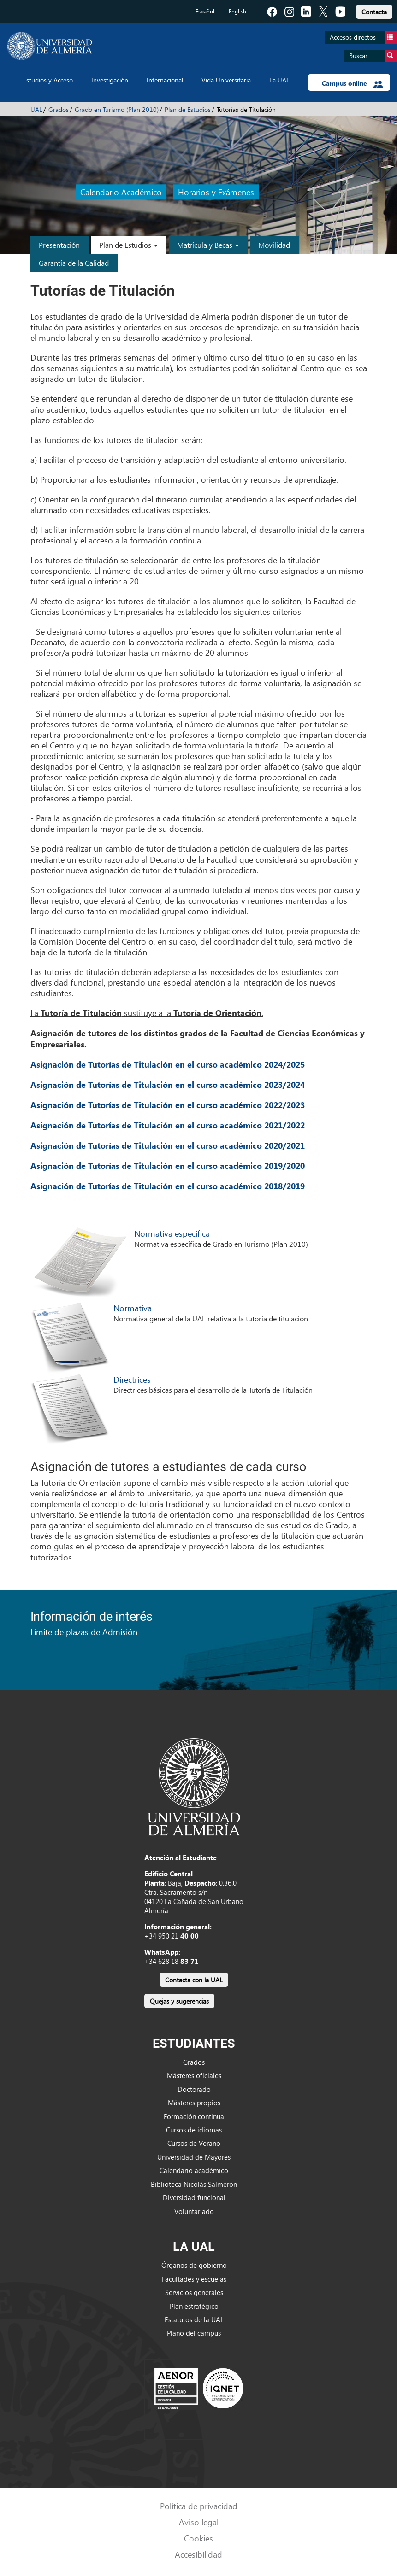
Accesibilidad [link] (198, 2554)
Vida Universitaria (226, 80)
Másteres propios (194, 2102)
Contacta (374, 11)
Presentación (59, 245)
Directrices (132, 1379)
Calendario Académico (121, 192)
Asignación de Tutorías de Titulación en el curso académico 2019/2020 (167, 1165)
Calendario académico (194, 2170)
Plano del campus (194, 2332)
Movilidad (274, 245)
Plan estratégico (194, 2306)
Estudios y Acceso (48, 80)
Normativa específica (172, 1233)
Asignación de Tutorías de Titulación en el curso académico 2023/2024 (167, 1084)
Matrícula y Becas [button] (208, 245)
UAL (36, 109)
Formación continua (194, 2116)
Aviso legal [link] (199, 2522)
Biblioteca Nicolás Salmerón (194, 2184)
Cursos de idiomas (194, 2129)
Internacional (165, 80)
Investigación (109, 80)
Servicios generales (194, 2292)
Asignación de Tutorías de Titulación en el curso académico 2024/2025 (167, 1064)
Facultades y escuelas (194, 2279)
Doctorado (194, 2089)
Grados (58, 109)
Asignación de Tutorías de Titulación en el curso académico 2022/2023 (167, 1104)
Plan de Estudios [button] (128, 245)
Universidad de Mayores (194, 2156)
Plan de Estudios (188, 109)
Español (205, 11)
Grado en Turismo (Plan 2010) (117, 109)
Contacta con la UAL (194, 1979)
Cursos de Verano (193, 2143)
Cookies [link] (198, 2538)
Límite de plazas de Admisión (83, 1631)
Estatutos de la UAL (194, 2319)
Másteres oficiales (194, 2075)
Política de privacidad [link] (198, 2506)
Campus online (352, 83)
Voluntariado (194, 2211)
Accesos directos (363, 37)
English (237, 11)
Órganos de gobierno (194, 2265)
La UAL (279, 80)
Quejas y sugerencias (179, 2001)
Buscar (373, 56)
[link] (374, 10)
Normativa (132, 1308)
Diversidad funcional (194, 2197)
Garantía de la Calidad (74, 263)
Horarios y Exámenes (216, 192)
